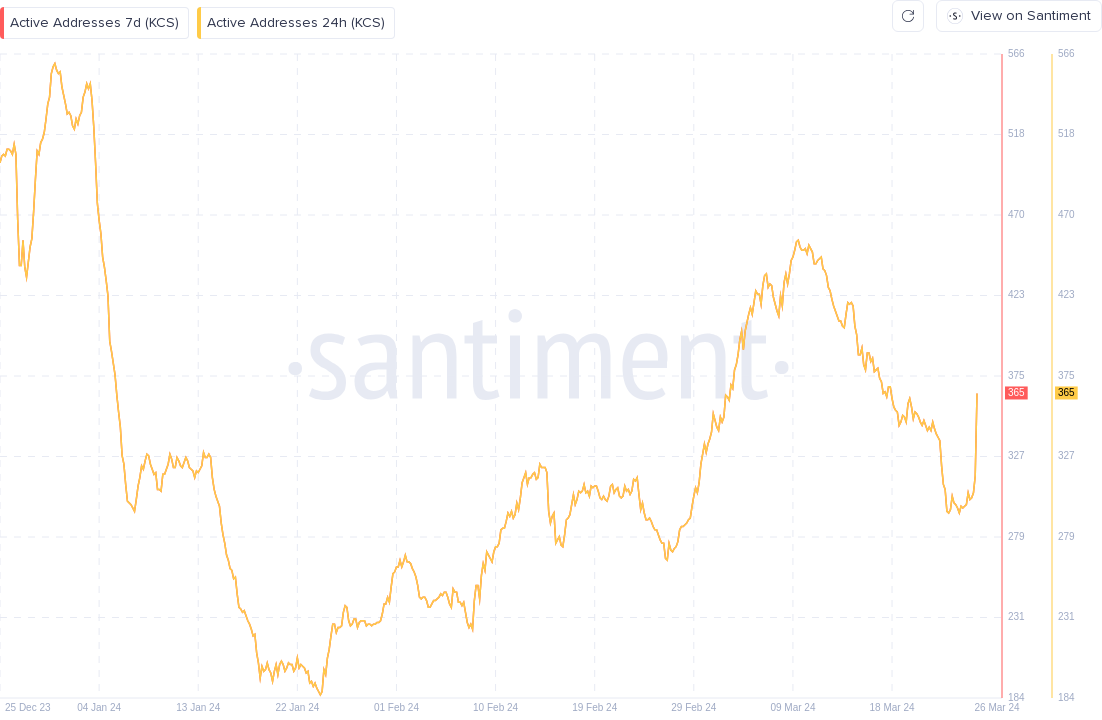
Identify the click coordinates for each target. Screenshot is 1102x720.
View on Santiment (1019, 15)
